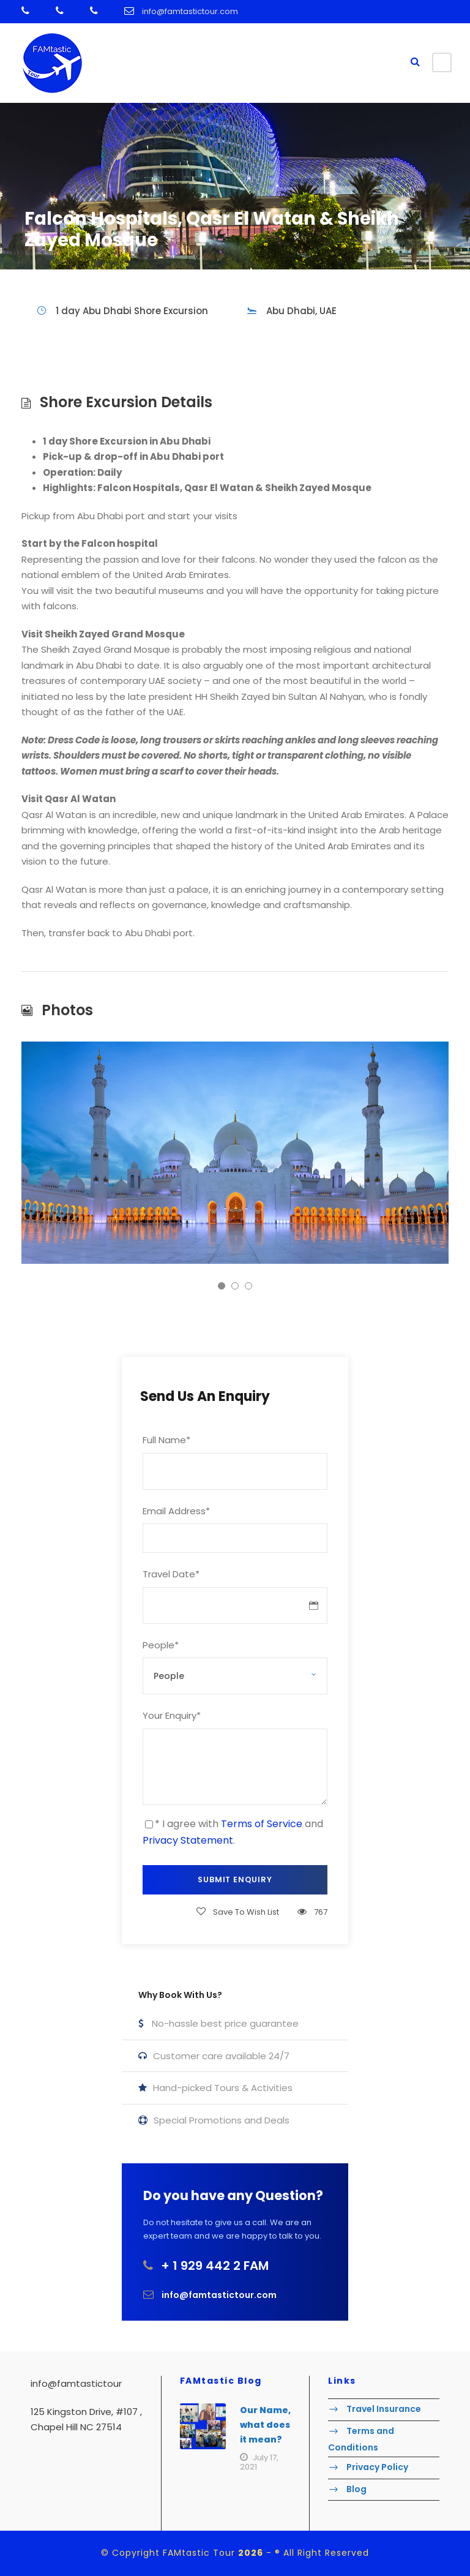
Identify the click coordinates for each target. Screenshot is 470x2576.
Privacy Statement (188, 1840)
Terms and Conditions (361, 2439)
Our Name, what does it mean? (265, 2425)
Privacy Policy (377, 2467)
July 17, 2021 (259, 2462)
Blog (356, 2489)
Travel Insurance (383, 2409)
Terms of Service (261, 1824)
